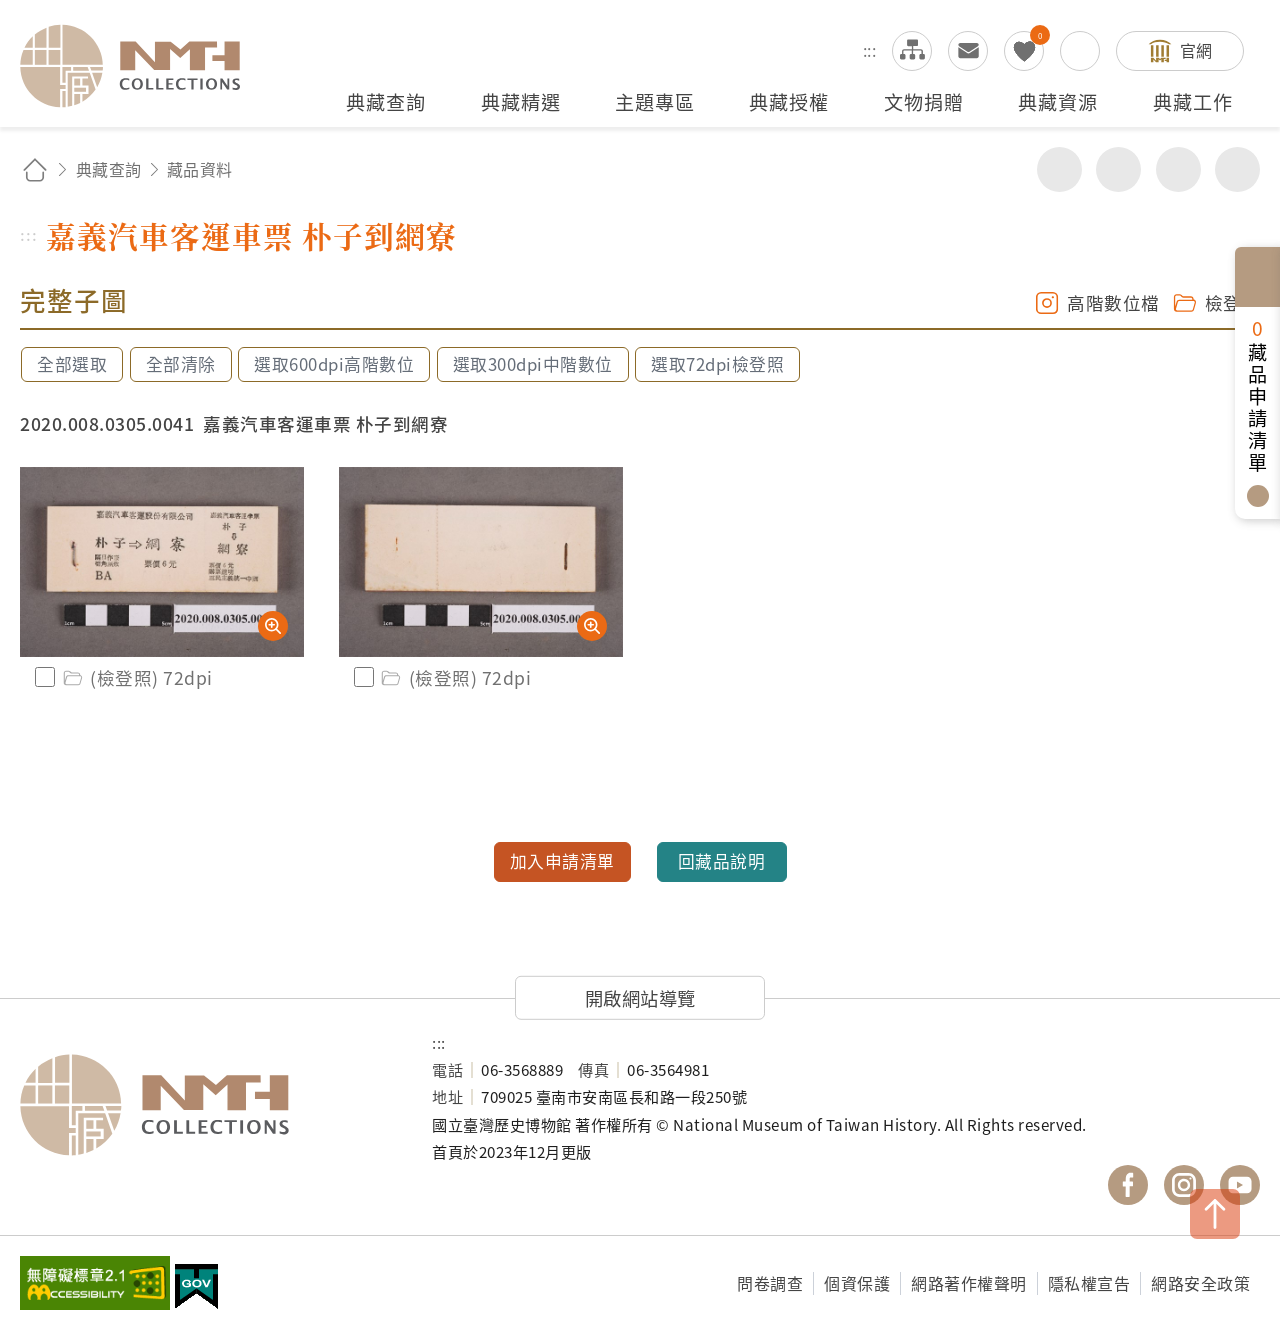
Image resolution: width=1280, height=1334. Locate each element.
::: (870, 50)
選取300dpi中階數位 (533, 364)
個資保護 (857, 1283)
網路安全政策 (1200, 1283)
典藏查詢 (109, 169)
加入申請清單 (562, 861)
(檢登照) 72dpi (136, 677)
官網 (1196, 50)
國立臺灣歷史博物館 (206, 1105)
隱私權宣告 (1089, 1283)
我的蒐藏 (1024, 51)
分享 (1059, 169)
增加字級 (1178, 169)
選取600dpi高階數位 (334, 364)
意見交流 (968, 51)
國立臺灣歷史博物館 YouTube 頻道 (1240, 1185)
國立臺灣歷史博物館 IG (1184, 1185)
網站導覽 (912, 51)
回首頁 (35, 169)
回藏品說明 (722, 861)
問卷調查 (770, 1283)
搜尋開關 (1080, 51)
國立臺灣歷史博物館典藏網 (142, 66)
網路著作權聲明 (969, 1283)
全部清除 (181, 364)
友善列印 (1118, 169)
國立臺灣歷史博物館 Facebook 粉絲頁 (1128, 1185)
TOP (1215, 1214)
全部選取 (72, 364)
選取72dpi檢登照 (717, 364)
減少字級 (1237, 169)
